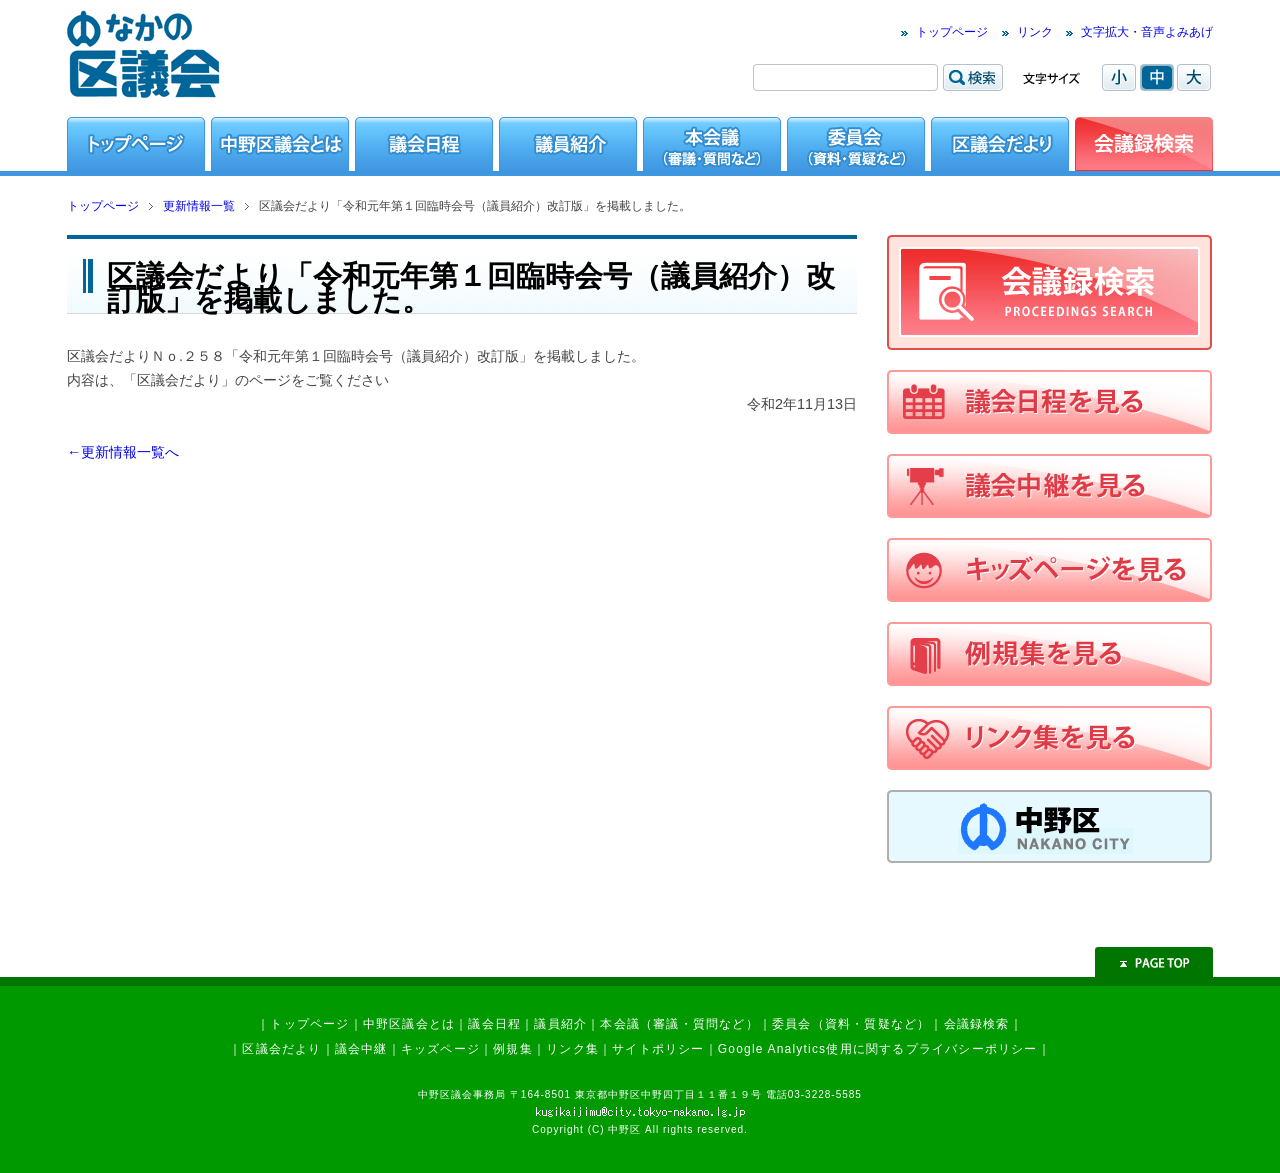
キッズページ (440, 1049)
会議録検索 (977, 1024)
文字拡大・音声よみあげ (1147, 32)
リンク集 (572, 1049)
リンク (1035, 32)
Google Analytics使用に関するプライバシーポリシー (878, 1049)
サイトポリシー (658, 1049)
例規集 (513, 1049)
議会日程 (494, 1024)
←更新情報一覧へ (123, 452)
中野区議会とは (409, 1024)
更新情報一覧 (199, 206)
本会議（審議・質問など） (679, 1024)
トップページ (952, 32)
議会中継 (361, 1049)
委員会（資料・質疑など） (851, 1024)
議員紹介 (560, 1024)
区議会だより (281, 1049)
